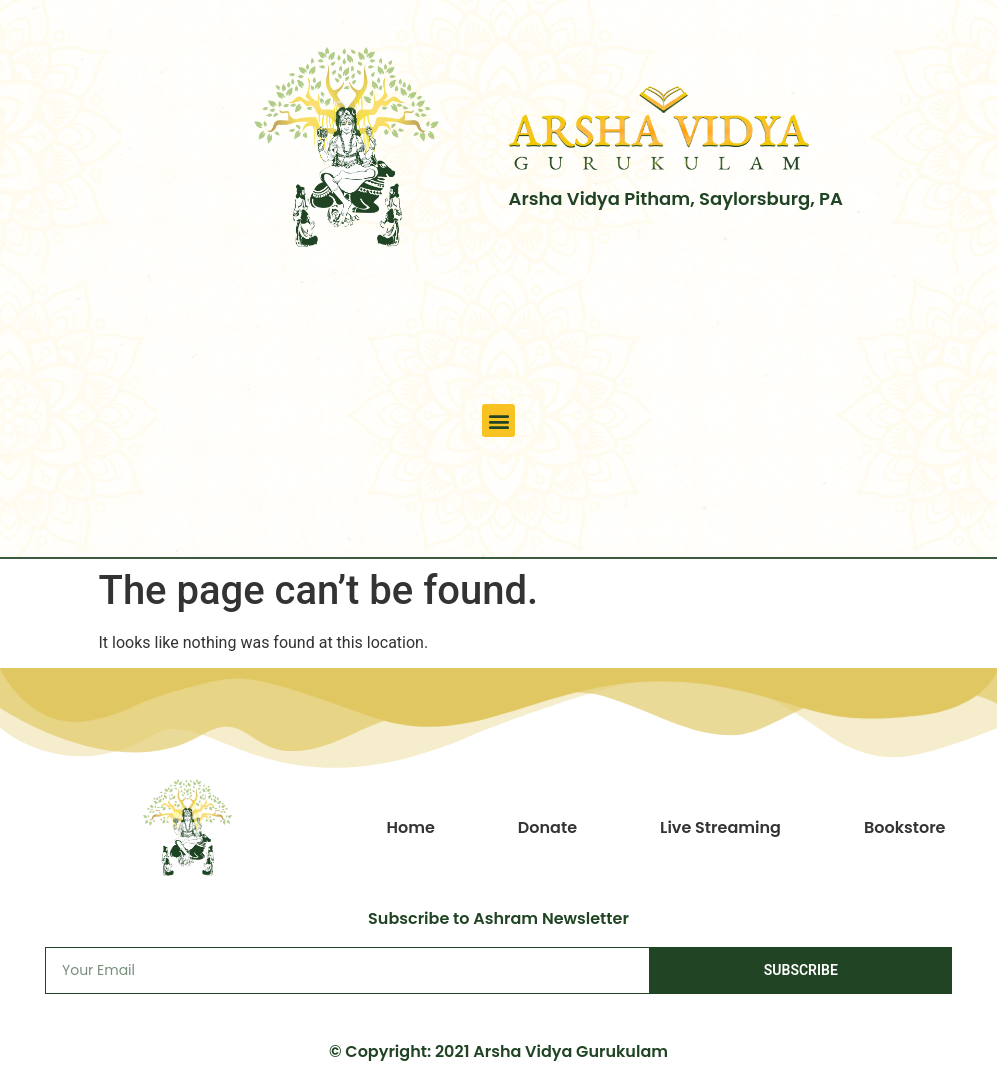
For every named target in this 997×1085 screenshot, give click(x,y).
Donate (547, 827)
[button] (498, 420)
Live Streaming (720, 827)
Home (410, 827)
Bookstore (905, 827)
